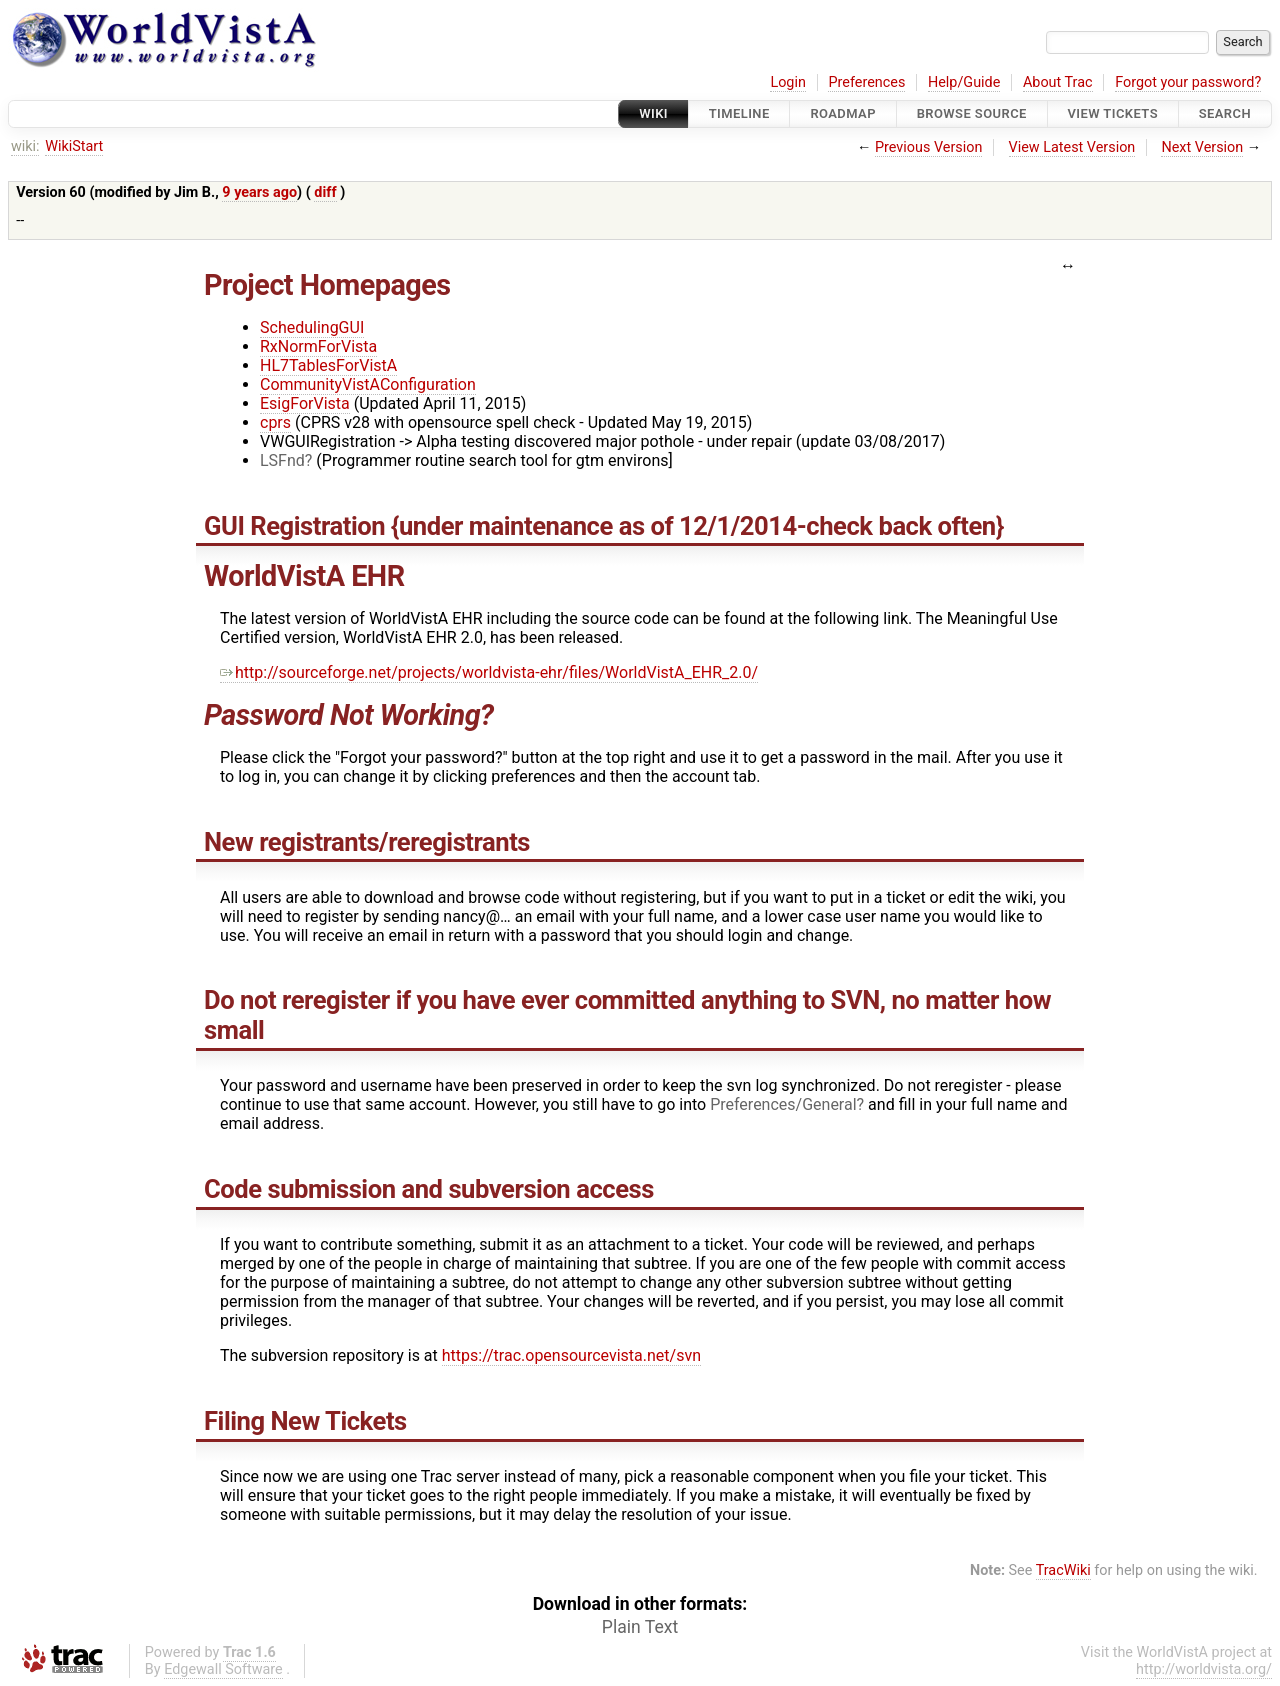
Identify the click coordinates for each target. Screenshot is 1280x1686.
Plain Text (640, 1627)
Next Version (1202, 147)
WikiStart (74, 146)
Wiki (653, 113)
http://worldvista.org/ (1204, 1669)
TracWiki (1063, 1570)
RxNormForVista (318, 346)
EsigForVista (305, 403)
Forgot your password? (1188, 82)
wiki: (25, 146)
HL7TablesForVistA (328, 365)
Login (788, 82)
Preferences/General (783, 1104)
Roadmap (843, 113)
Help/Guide (964, 82)
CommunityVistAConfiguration (368, 384)
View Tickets (1113, 113)
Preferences (866, 82)
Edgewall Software (223, 1669)
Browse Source (972, 113)
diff (325, 192)
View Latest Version (1072, 147)
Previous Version (928, 147)
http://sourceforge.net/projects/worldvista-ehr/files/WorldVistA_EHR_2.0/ (489, 672)
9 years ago (259, 192)
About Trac (1058, 82)
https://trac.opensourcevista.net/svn (571, 1355)
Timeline (739, 113)
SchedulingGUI (312, 327)
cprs (275, 422)
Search (1225, 113)
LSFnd (282, 460)
